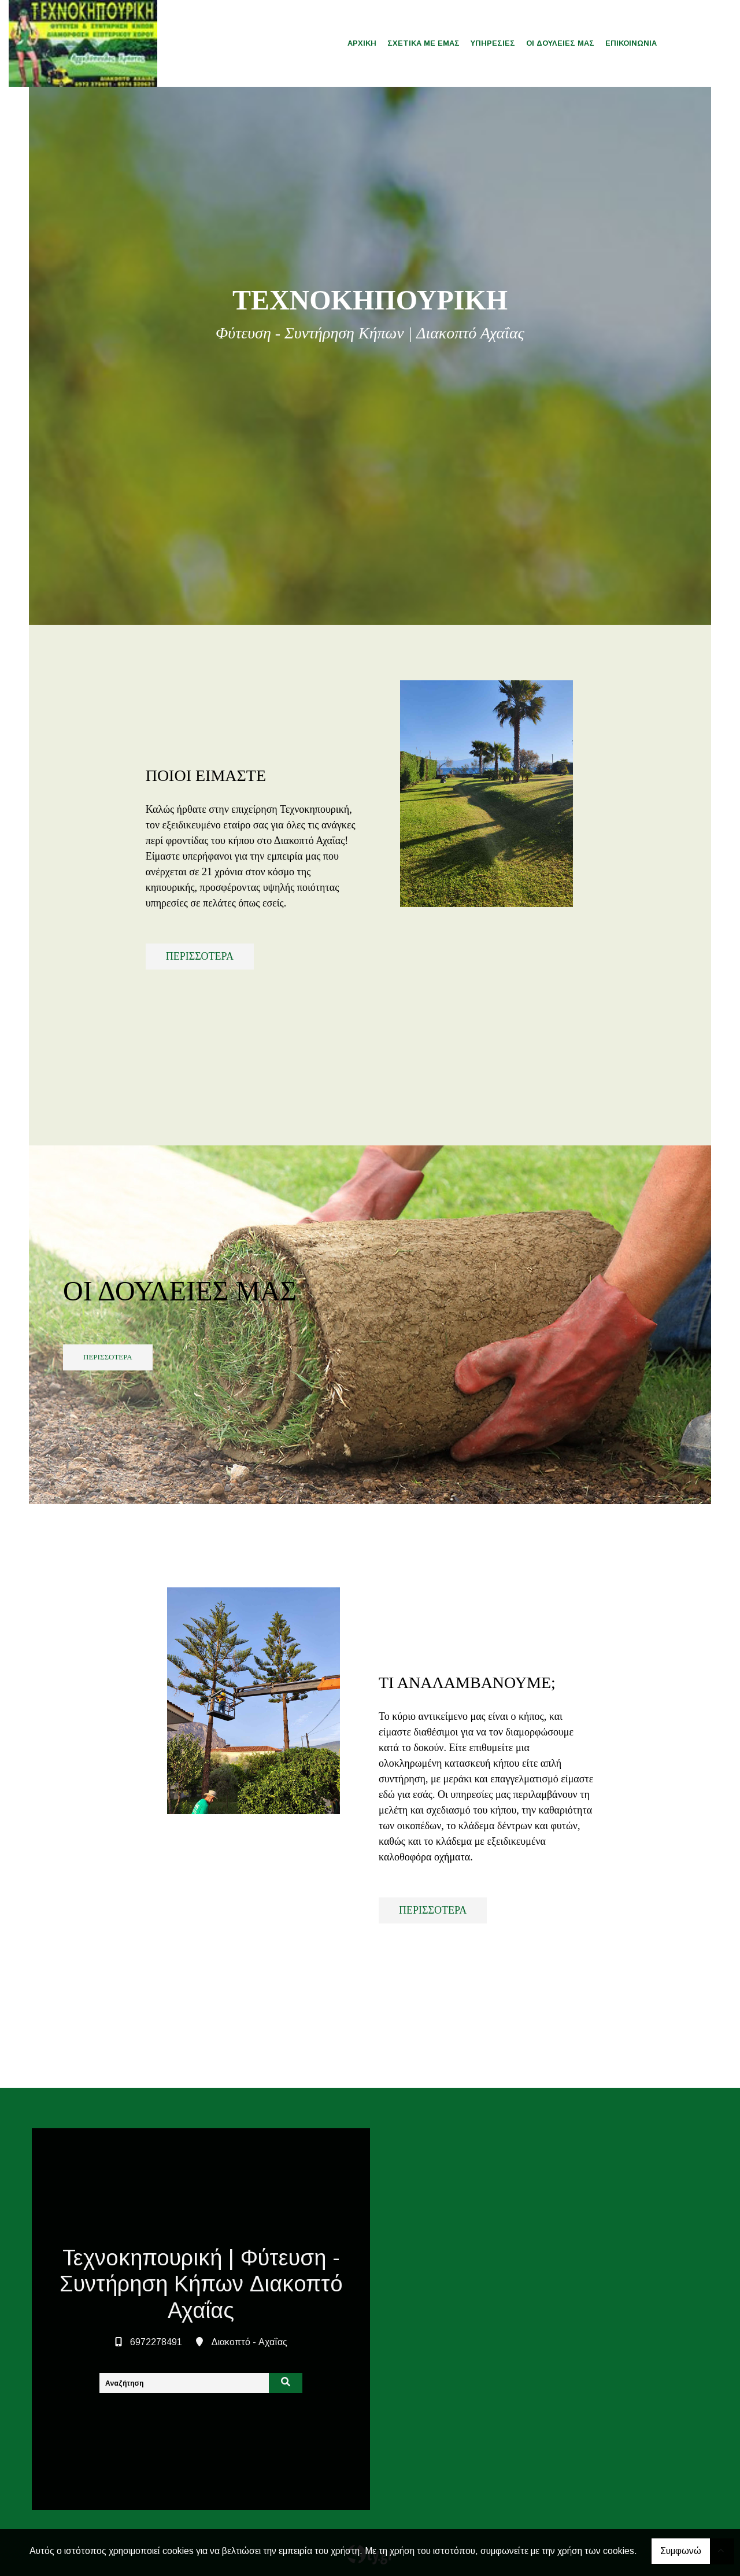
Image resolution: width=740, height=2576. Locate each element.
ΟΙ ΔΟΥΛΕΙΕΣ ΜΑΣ (560, 43)
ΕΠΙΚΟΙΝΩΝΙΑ (631, 43)
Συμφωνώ (680, 2551)
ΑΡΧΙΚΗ (361, 43)
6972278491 (156, 2342)
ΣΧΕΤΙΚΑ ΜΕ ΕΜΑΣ (423, 43)
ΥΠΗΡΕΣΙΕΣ (493, 43)
